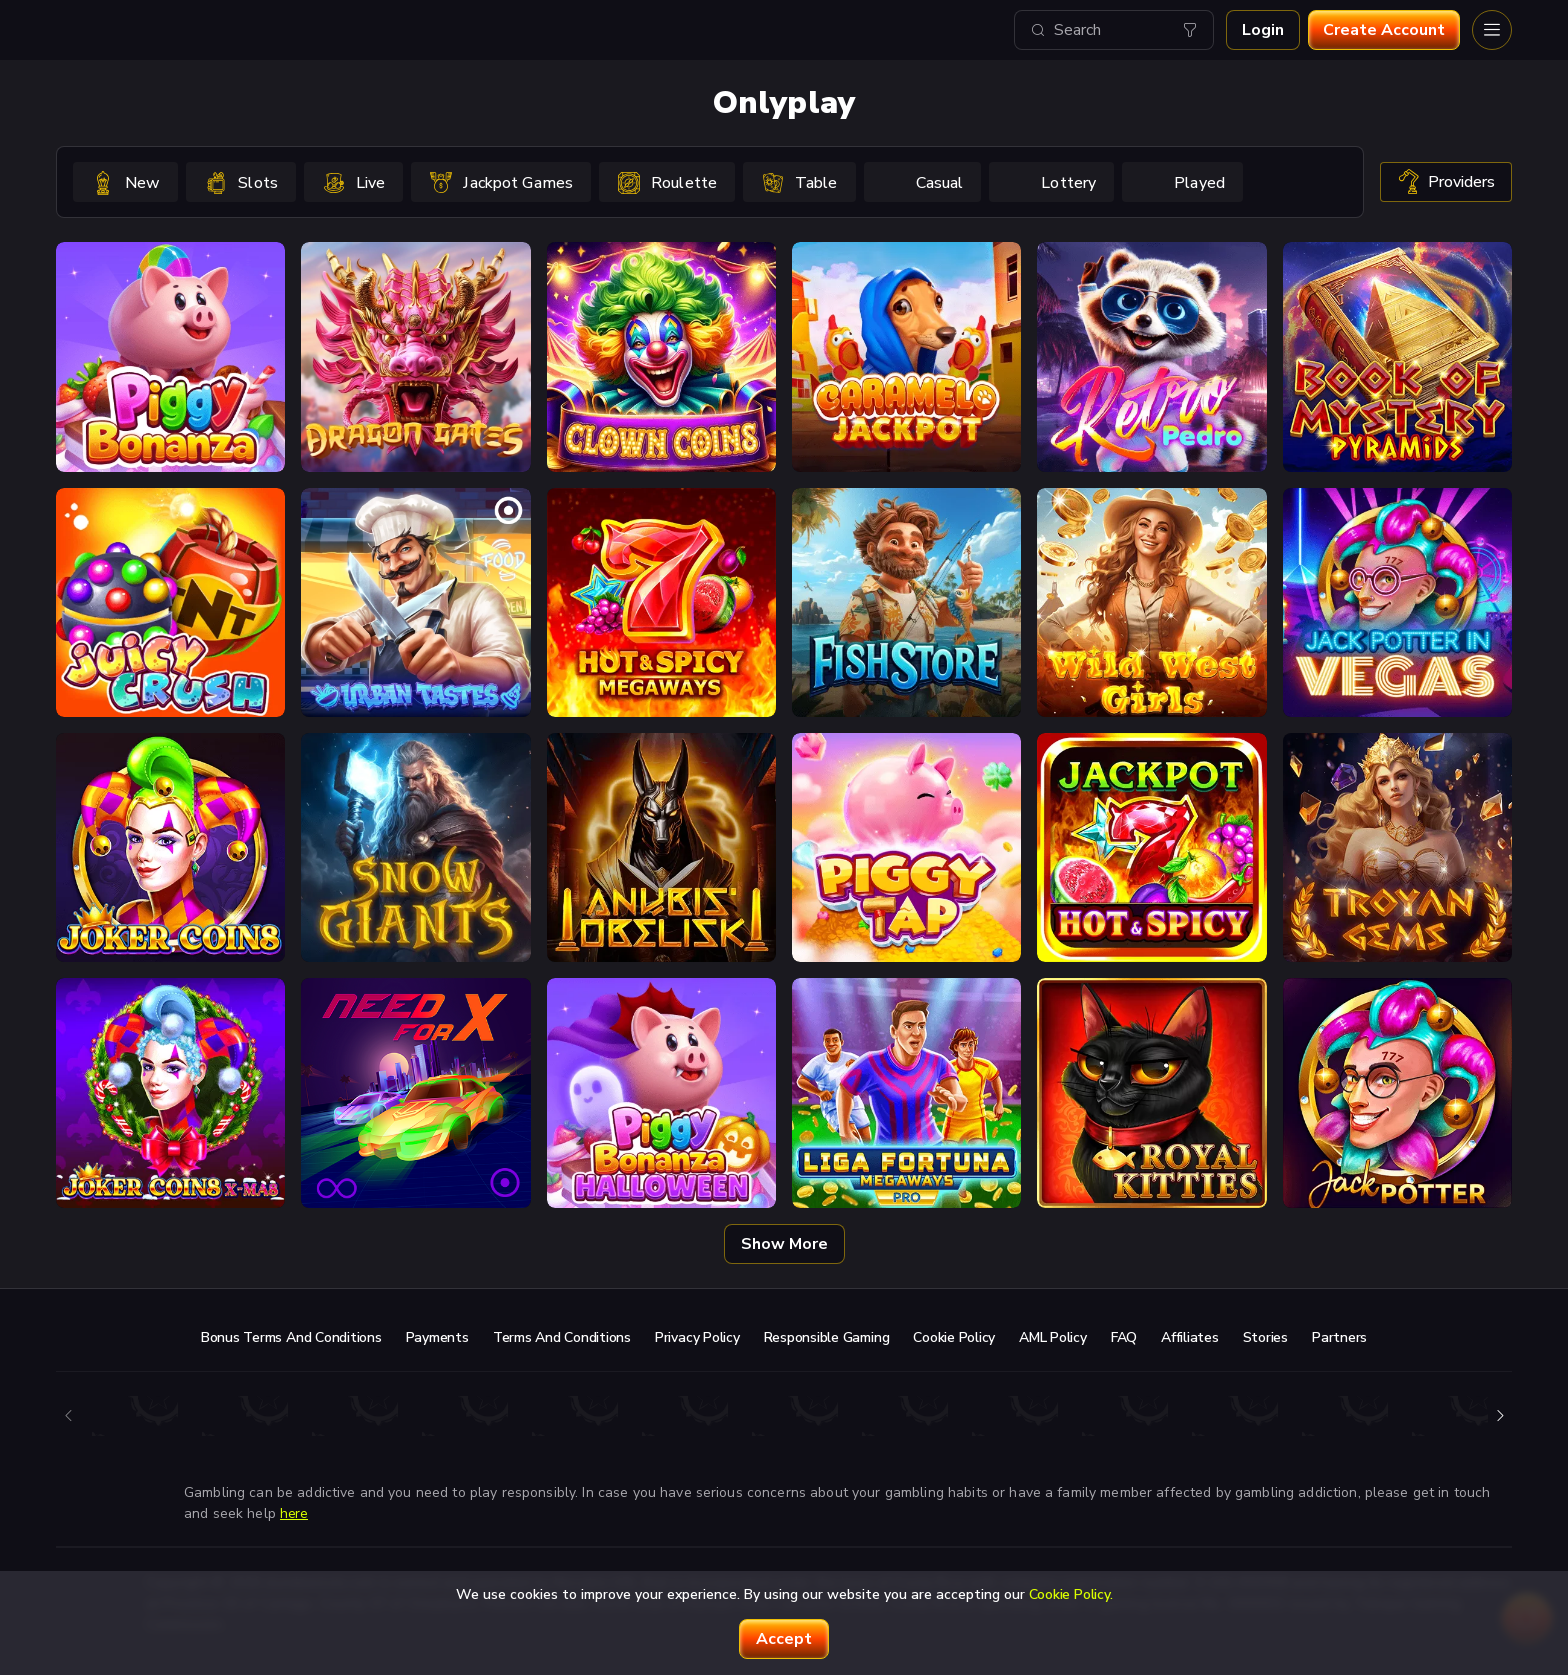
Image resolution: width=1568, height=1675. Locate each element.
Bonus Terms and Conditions (291, 1337)
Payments (437, 1337)
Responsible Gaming (827, 1337)
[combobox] (1114, 30)
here (294, 1513)
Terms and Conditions (562, 1337)
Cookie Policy (954, 1337)
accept (784, 1639)
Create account (1384, 30)
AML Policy (1053, 1337)
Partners (1339, 1337)
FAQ (1124, 1337)
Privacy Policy (697, 1337)
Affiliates (1190, 1337)
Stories (1265, 1337)
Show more (784, 1244)
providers (1446, 182)
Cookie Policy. (1071, 1594)
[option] (125, 182)
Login (1263, 30)
